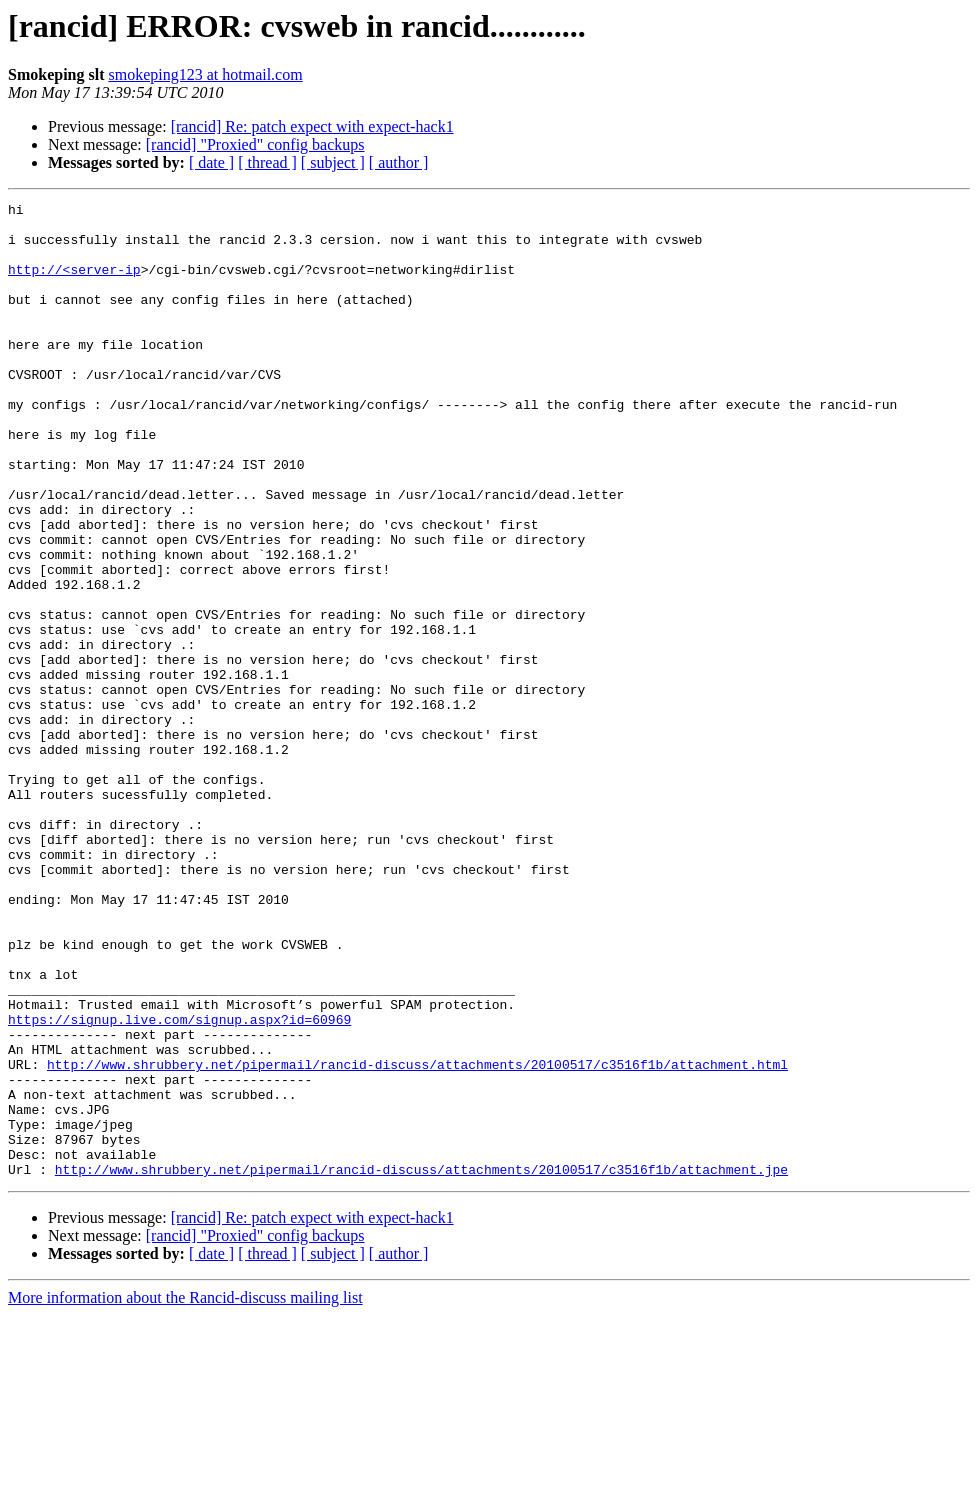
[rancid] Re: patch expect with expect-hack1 (312, 126)
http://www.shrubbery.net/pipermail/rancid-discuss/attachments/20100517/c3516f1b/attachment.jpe (421, 1364)
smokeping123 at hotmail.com (205, 74)
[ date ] (211, 162)
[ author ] (399, 162)
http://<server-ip (74, 284)
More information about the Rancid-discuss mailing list (185, 1492)
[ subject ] (333, 162)
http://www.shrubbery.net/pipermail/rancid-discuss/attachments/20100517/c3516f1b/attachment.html (417, 1238)
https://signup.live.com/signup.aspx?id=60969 (179, 1184)
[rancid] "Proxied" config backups (255, 144)
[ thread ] (267, 162)
